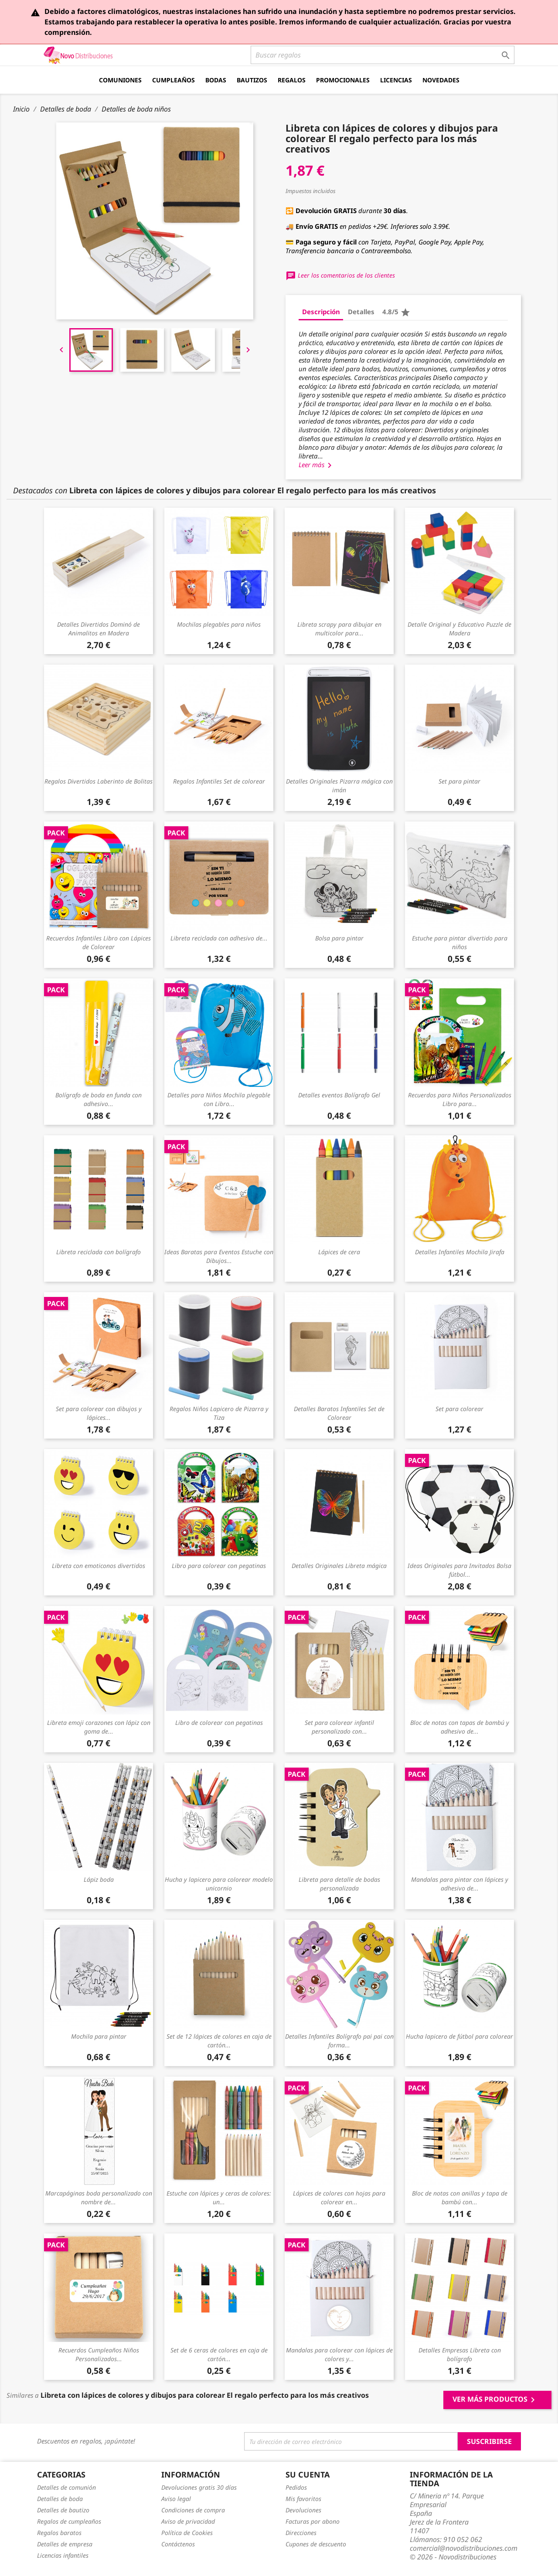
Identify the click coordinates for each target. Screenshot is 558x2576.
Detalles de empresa (64, 2544)
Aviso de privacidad (188, 2521)
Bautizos (252, 80)
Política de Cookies (187, 2532)
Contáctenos (178, 2544)
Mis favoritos (303, 2499)
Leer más (317, 464)
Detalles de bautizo (63, 2510)
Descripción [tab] (321, 311)
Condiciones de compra (193, 2510)
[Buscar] (382, 55)
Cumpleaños (173, 80)
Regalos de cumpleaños (69, 2521)
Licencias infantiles (62, 2555)
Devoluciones (303, 2510)
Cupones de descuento (316, 2544)
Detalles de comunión (66, 2487)
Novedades (440, 80)
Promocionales (343, 80)
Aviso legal (176, 2499)
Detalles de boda (60, 2499)
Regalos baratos (59, 2532)
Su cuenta (308, 2474)
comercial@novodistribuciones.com (463, 2548)
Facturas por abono (313, 2521)
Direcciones (301, 2532)
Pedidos (296, 2487)
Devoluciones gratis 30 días (199, 2487)
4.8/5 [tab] (396, 312)
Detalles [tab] (361, 311)
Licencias (396, 80)
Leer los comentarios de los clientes (340, 275)
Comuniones (120, 80)
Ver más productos (495, 2400)
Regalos (292, 80)
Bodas (215, 80)
